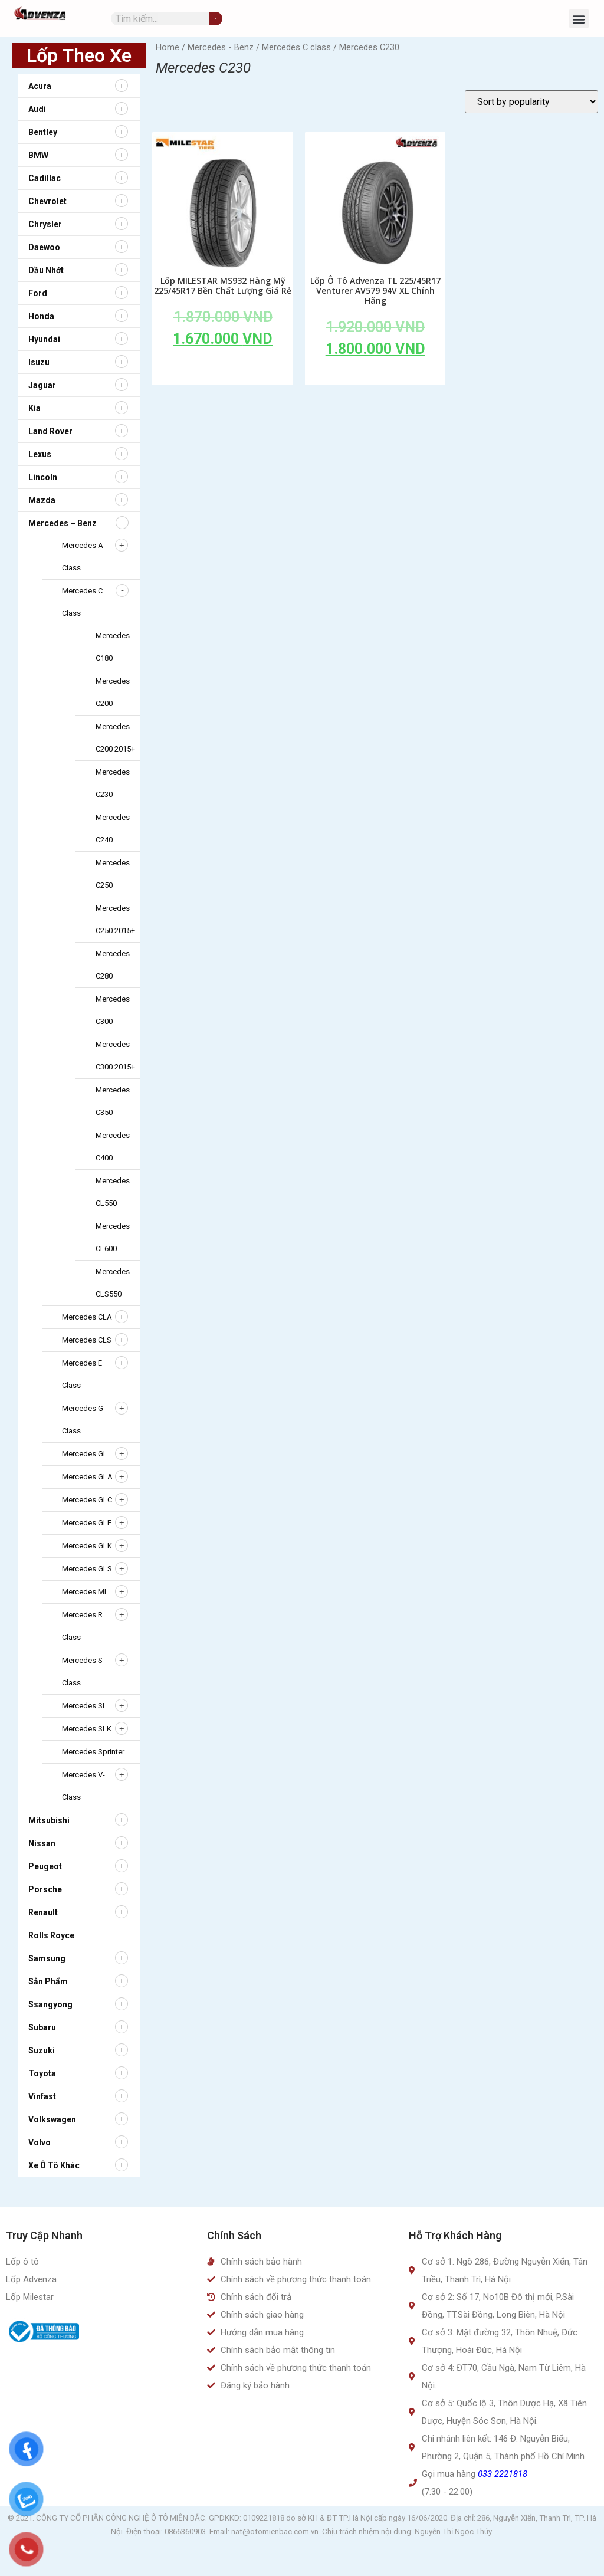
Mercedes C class (296, 47)
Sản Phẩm (48, 1981)
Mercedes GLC (87, 1499)
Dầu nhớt (46, 270)
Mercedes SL (84, 1705)
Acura (39, 86)
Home (167, 47)
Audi (37, 109)
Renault (43, 1912)
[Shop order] (531, 101)
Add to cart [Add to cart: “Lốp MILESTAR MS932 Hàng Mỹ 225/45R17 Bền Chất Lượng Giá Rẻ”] (222, 365)
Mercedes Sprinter (93, 1751)
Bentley (42, 132)
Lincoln (42, 477)
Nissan (41, 1843)
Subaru (42, 2027)
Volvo (39, 2142)
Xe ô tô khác (54, 2165)
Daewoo (44, 247)
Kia (34, 408)
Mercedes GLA (87, 1476)
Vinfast (42, 2096)
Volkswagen (52, 2119)
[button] (579, 18)
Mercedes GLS (87, 1568)
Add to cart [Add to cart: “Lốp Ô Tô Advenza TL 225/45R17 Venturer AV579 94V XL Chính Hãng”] (375, 375)
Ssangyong (50, 2004)
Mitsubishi (49, 1820)
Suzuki (41, 2050)
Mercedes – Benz (62, 523)
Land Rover (50, 431)
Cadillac (44, 178)
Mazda (41, 500)
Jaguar (42, 385)
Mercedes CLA (87, 1316)
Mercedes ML (85, 1591)
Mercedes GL (84, 1453)
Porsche (45, 1889)
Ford (37, 293)
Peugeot (45, 1866)
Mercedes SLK (86, 1728)
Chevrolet (47, 201)
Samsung (46, 1958)
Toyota (42, 2073)
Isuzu (39, 362)
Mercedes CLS (86, 1339)
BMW (38, 155)
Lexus (39, 454)
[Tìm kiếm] (215, 18)
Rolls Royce (51, 1935)
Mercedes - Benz (221, 47)
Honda (41, 316)
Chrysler (45, 224)
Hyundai (44, 339)
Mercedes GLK (87, 1545)
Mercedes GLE (86, 1522)
